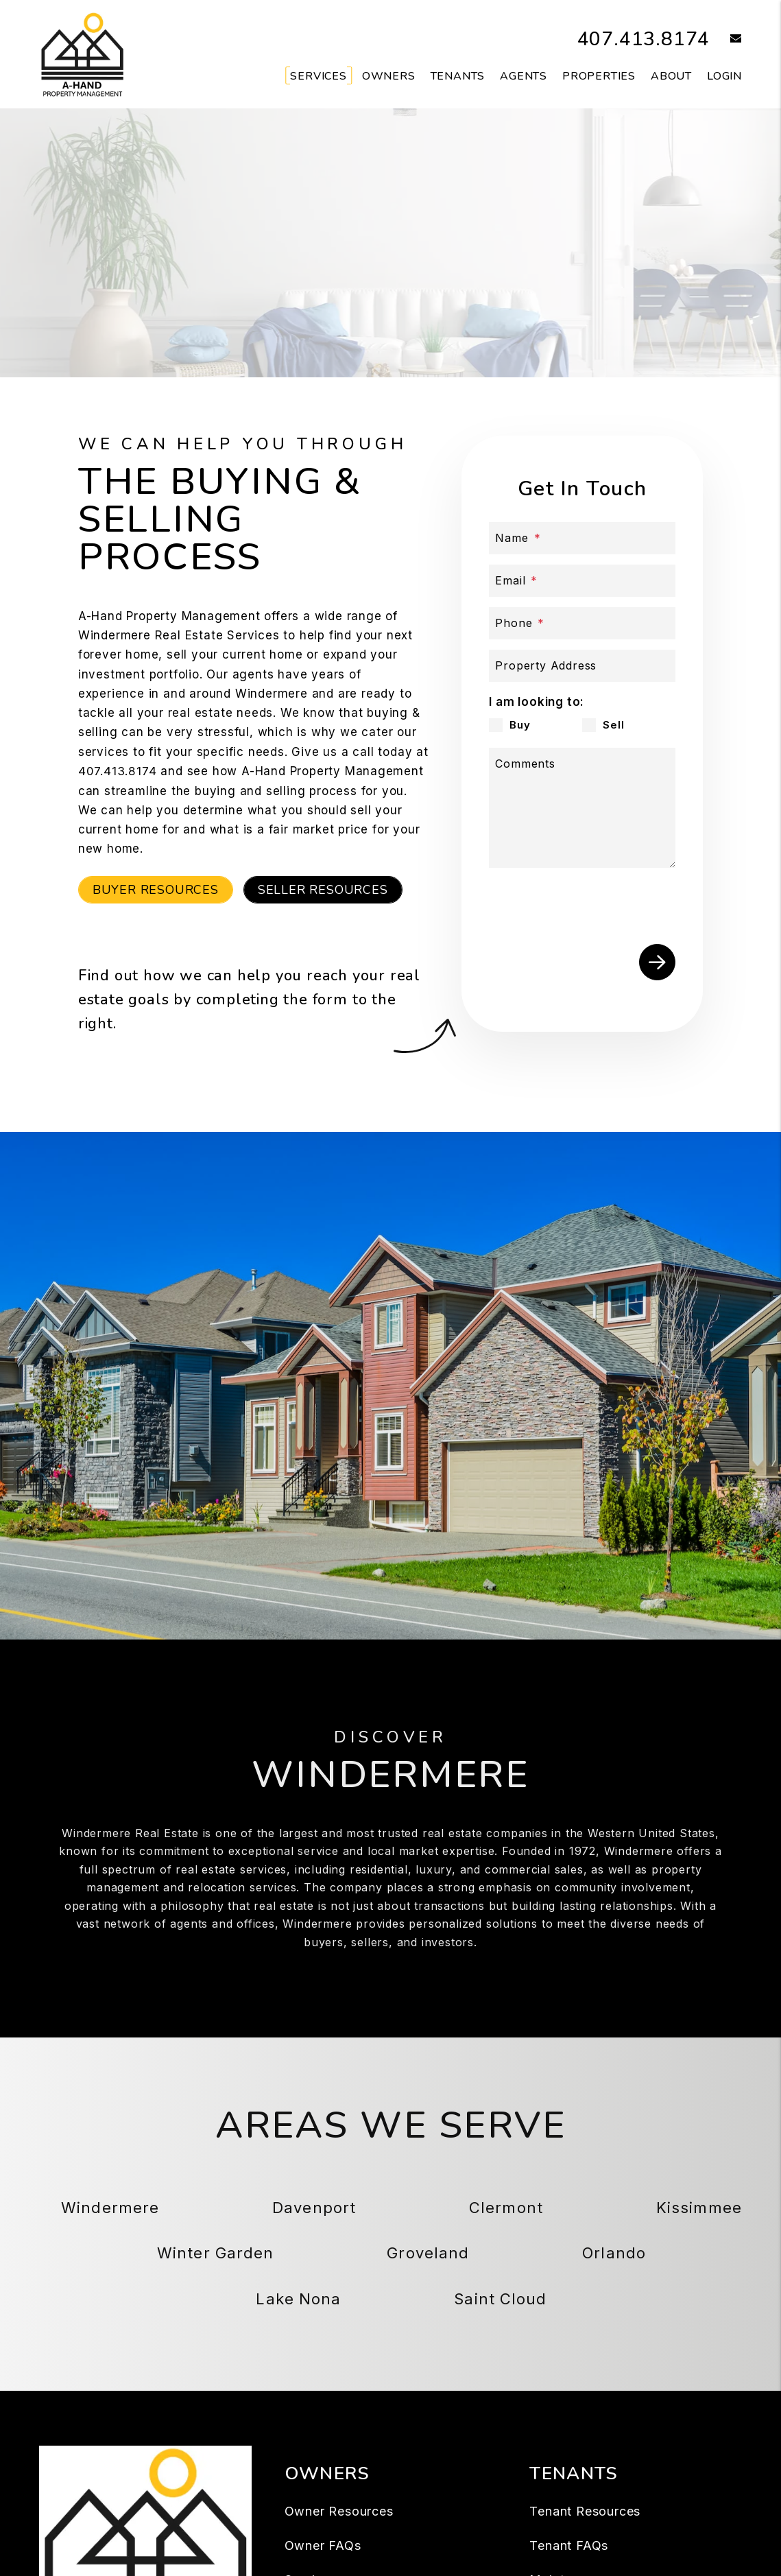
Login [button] (724, 76)
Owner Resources (339, 2511)
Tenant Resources (584, 2511)
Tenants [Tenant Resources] (458, 76)
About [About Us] (671, 76)
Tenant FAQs (568, 2545)
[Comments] (582, 808)
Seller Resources (323, 889)
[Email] (582, 581)
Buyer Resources (156, 889)
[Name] (582, 538)
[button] (726, 39)
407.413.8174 (639, 39)
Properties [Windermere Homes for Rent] (599, 76)
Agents (523, 76)
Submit (657, 962)
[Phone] (582, 623)
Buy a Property (312, 298)
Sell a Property (468, 298)
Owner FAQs (323, 2545)
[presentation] (593, 903)
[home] (82, 53)
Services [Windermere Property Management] (318, 76)
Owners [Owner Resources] (389, 76)
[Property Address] (582, 666)
